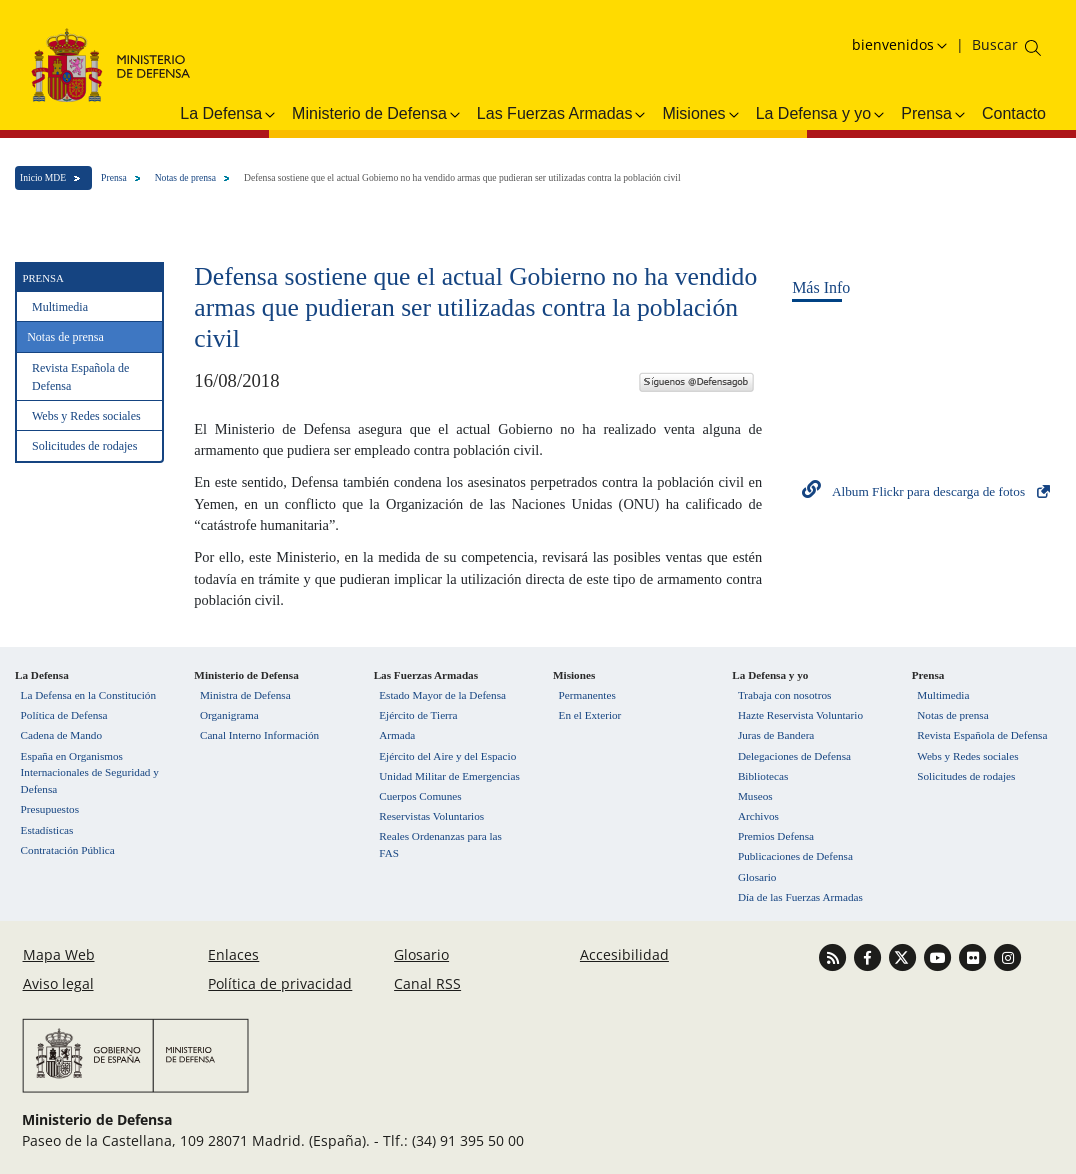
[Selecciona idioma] (902, 44)
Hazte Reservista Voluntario (800, 715)
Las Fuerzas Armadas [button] (563, 114)
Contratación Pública (68, 850)
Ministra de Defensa (245, 695)
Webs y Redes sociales (86, 416)
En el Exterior (590, 715)
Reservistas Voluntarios (431, 816)
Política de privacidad (280, 983)
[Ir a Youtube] (939, 956)
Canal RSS (427, 983)
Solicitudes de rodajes (84, 446)
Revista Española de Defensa (80, 377)
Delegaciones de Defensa (794, 756)
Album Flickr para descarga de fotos (928, 491)
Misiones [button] (701, 114)
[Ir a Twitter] (904, 956)
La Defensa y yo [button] (822, 114)
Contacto (1014, 113)
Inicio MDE (43, 177)
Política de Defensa (64, 715)
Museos (755, 796)
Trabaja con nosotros (784, 695)
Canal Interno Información (259, 735)
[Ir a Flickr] (974, 956)
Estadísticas (47, 830)
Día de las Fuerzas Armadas (800, 897)
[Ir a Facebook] (869, 956)
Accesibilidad (624, 954)
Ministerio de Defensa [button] (377, 114)
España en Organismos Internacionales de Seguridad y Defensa (90, 773)
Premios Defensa (776, 836)
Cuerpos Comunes (420, 796)
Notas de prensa (185, 177)
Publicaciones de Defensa (795, 856)
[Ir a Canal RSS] (834, 956)
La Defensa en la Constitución (88, 695)
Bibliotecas (763, 776)
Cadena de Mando (61, 735)
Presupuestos (50, 809)
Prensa (114, 177)
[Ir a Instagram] (1007, 956)
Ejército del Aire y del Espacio (447, 756)
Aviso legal (58, 983)
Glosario (757, 877)
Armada (397, 735)
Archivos (758, 816)
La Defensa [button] (229, 114)
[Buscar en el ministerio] (994, 44)
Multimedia (60, 307)
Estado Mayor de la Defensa (442, 695)
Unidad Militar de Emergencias (449, 776)
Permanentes (587, 695)
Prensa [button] (934, 114)
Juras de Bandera (776, 735)
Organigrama (229, 715)
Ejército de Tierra (418, 715)
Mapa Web (59, 954)
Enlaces (233, 954)
